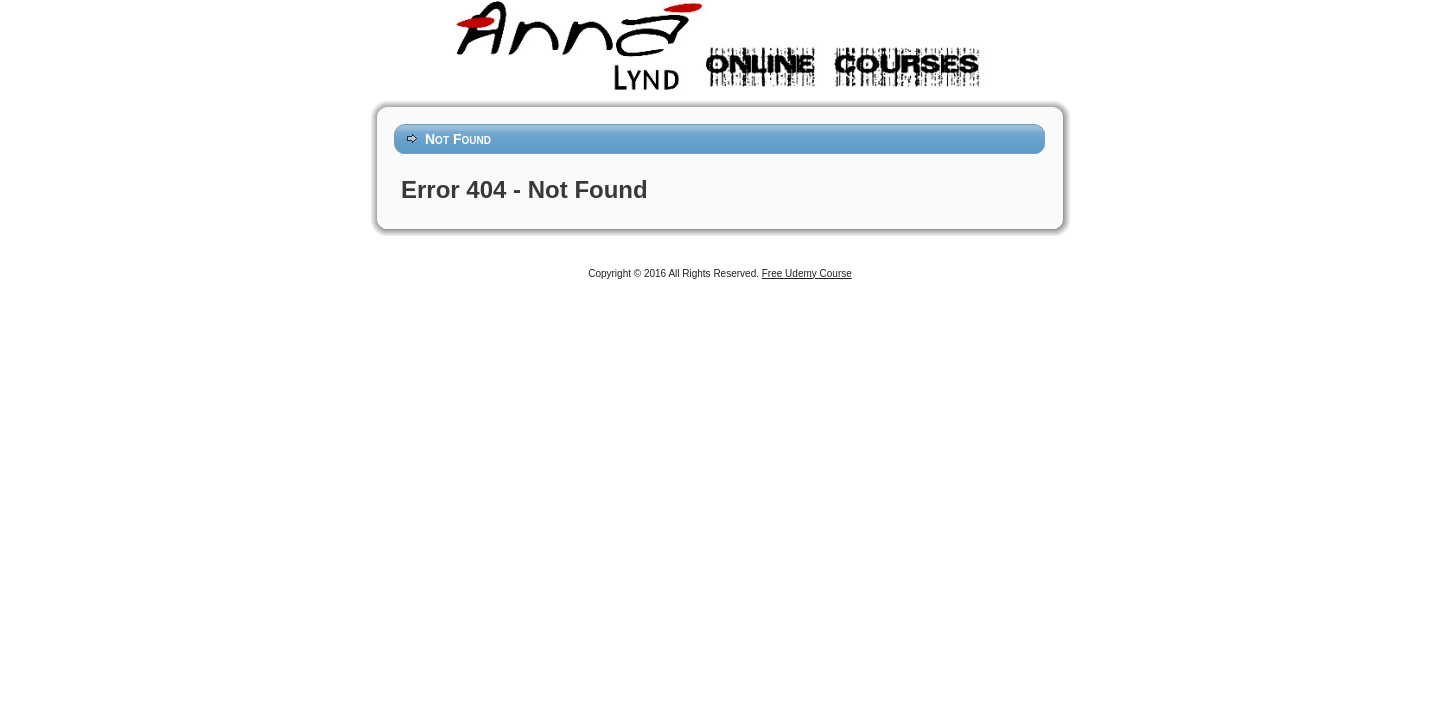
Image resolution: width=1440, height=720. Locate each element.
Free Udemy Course (807, 273)
